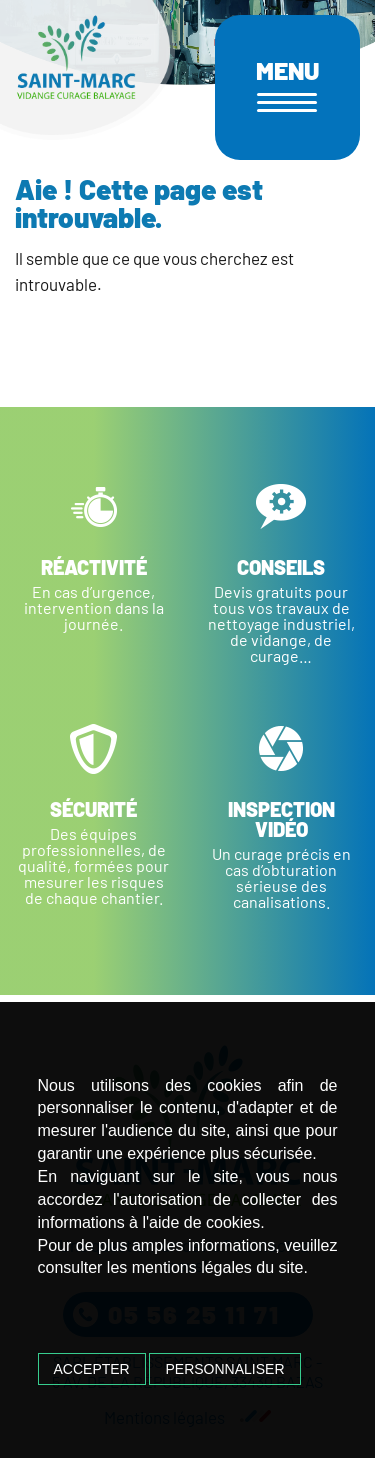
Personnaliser (224, 1369)
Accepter (92, 1369)
